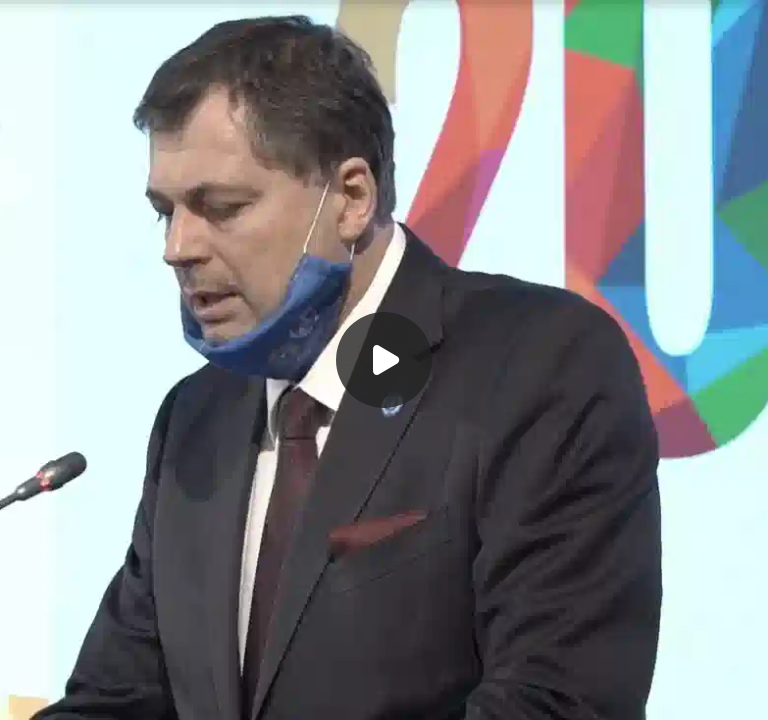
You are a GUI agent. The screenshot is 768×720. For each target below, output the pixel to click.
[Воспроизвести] (384, 360)
